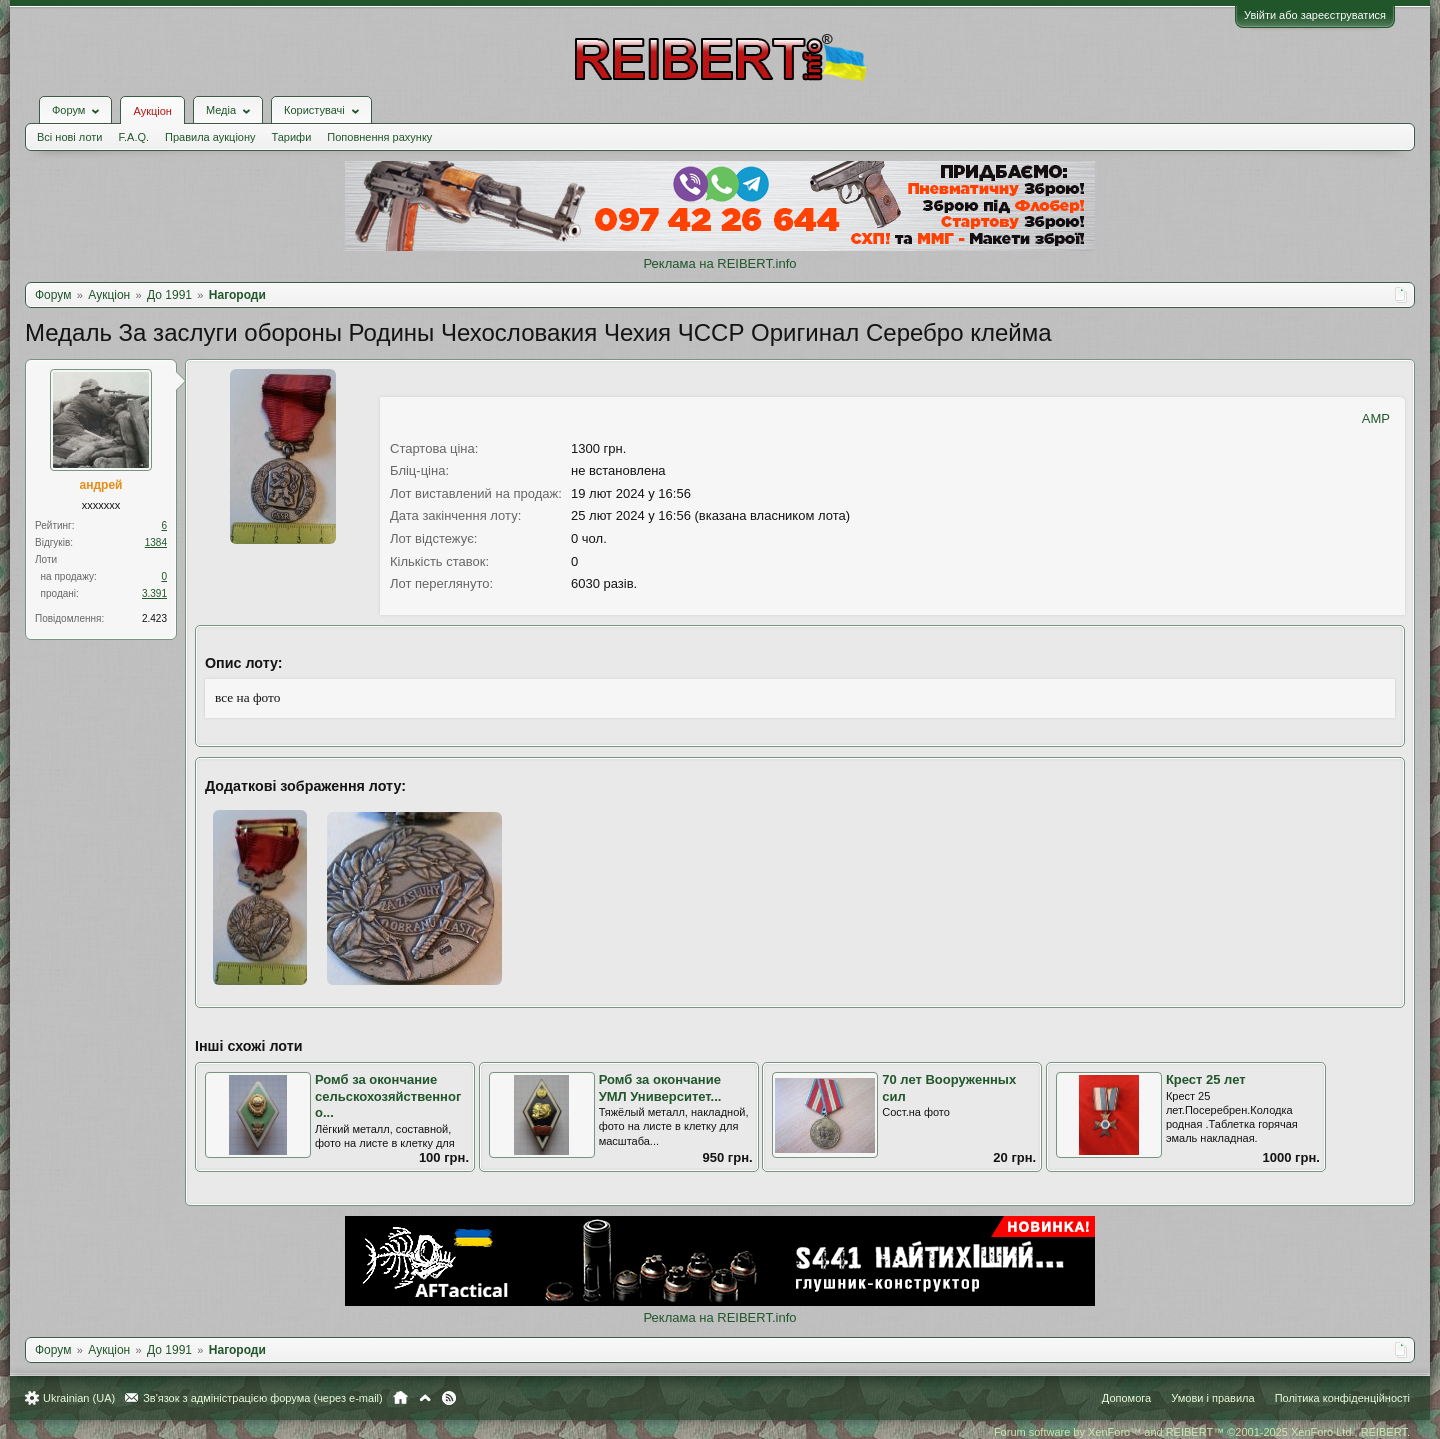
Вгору (425, 1398)
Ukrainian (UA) (79, 1398)
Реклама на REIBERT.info (719, 263)
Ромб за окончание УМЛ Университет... (660, 1088)
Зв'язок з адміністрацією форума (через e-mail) (263, 1398)
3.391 (154, 593)
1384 (156, 542)
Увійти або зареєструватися (1315, 15)
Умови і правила (1212, 1398)
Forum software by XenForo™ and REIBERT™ (1202, 1432)
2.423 (154, 618)
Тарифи (292, 137)
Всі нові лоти (69, 137)
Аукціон (152, 111)
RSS (449, 1398)
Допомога (1126, 1398)
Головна (400, 1398)
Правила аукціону (210, 137)
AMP (1376, 418)
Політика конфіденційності (1342, 1398)
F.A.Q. (133, 137)
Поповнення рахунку (379, 137)
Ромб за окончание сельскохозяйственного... (388, 1096)
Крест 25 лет (1206, 1079)
